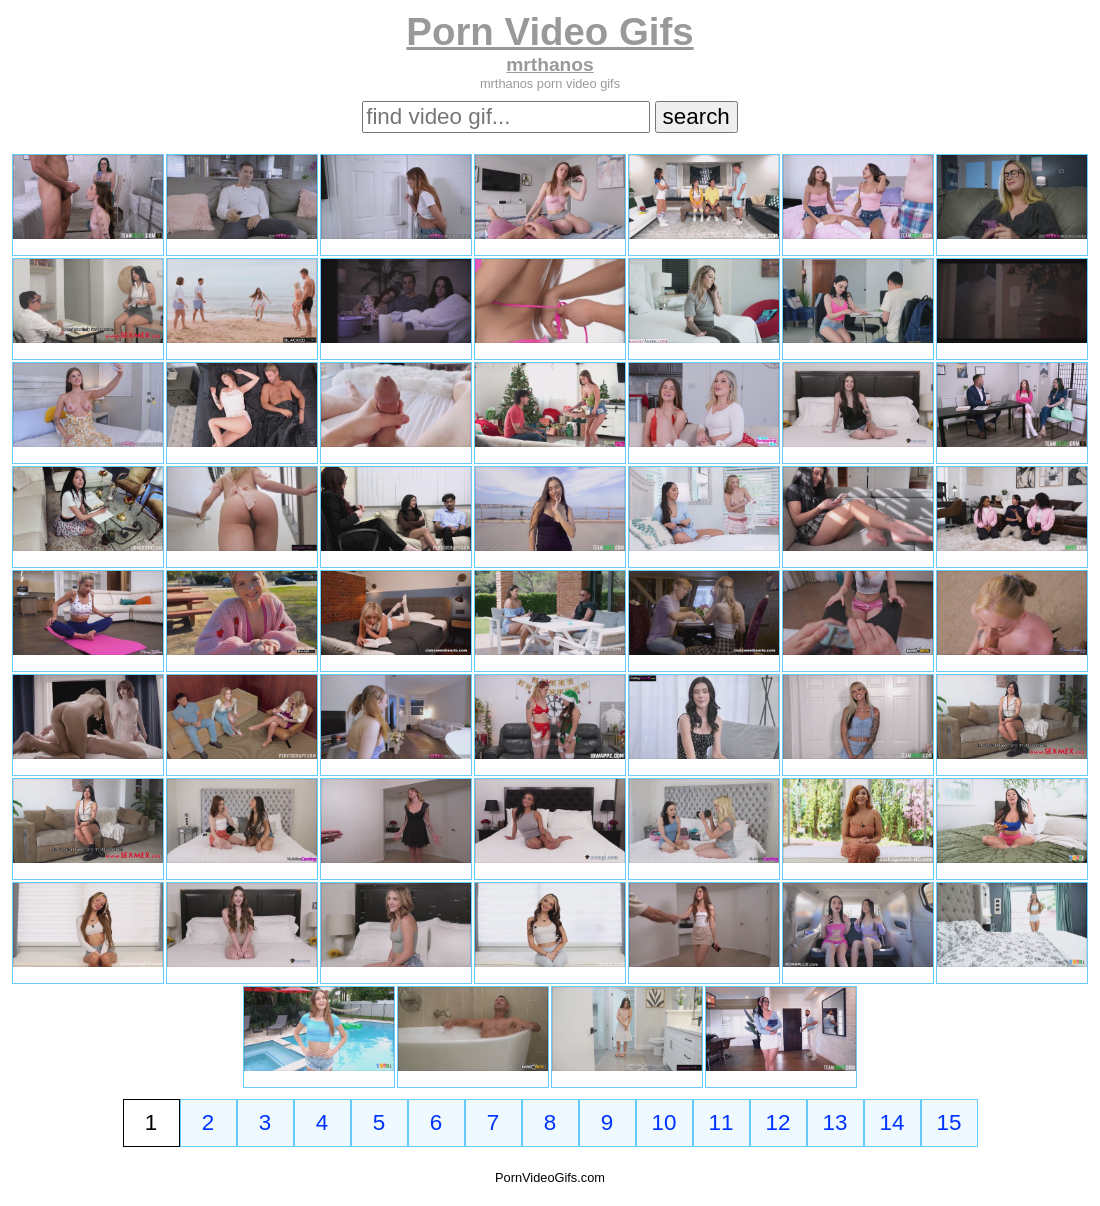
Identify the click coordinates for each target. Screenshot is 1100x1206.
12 (778, 1122)
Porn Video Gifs (549, 31)
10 (664, 1122)
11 (721, 1122)
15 (949, 1122)
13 (835, 1122)
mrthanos (549, 64)
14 (892, 1122)
